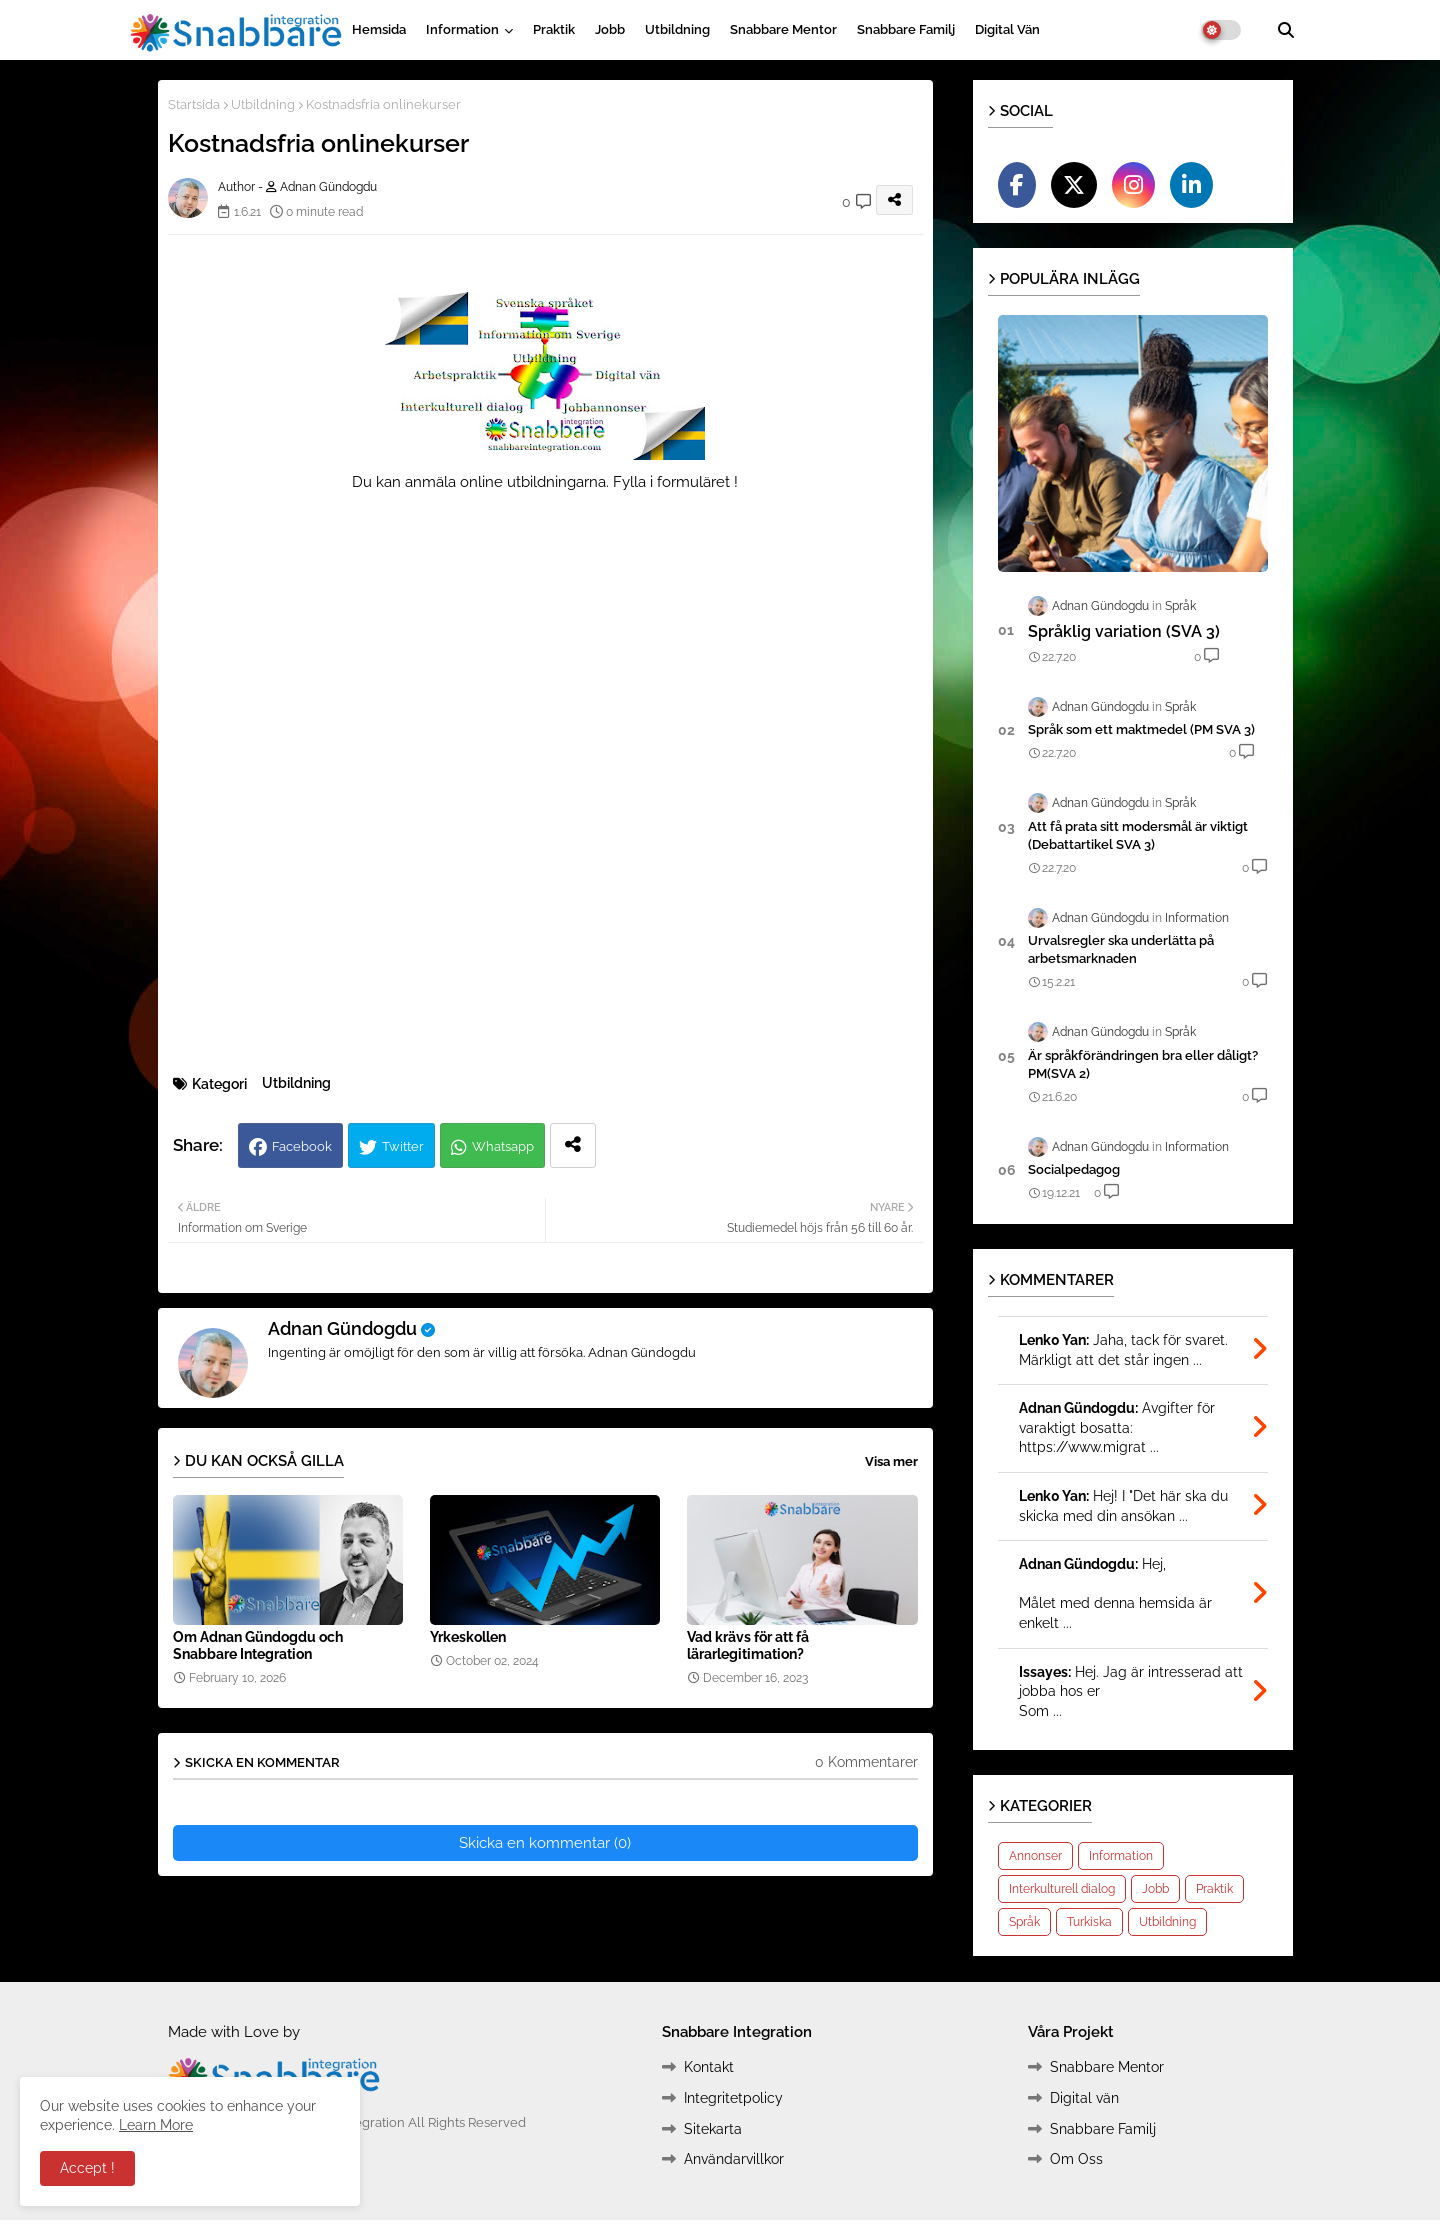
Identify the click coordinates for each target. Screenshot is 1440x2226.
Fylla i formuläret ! (675, 482)
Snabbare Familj (906, 29)
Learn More (156, 2125)
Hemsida (379, 29)
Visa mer (891, 1461)
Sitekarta (713, 2129)
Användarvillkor (734, 2159)
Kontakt (709, 2067)
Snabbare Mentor (783, 29)
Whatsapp (503, 1146)
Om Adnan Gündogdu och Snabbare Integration (258, 1645)
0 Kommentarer (866, 1762)
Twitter (403, 1146)
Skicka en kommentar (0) (545, 1843)
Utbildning (677, 29)
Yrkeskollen (468, 1637)
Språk (1024, 1922)
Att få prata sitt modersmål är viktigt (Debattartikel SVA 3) (1138, 835)
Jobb (610, 29)
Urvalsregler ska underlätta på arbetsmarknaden (1121, 949)
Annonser (1035, 1856)
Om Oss (1076, 2159)
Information (462, 29)
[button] (1286, 30)
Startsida (194, 104)
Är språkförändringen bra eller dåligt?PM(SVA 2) (1143, 1064)
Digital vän (1007, 29)
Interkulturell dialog (1062, 1889)
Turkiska (1089, 1922)
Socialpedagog (1074, 1169)
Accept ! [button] (87, 2168)
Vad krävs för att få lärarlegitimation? (748, 1645)
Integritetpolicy (733, 2098)
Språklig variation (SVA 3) (1124, 631)
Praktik (554, 29)
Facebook (302, 1146)
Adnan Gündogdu (342, 1328)
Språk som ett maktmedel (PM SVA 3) (1141, 729)
